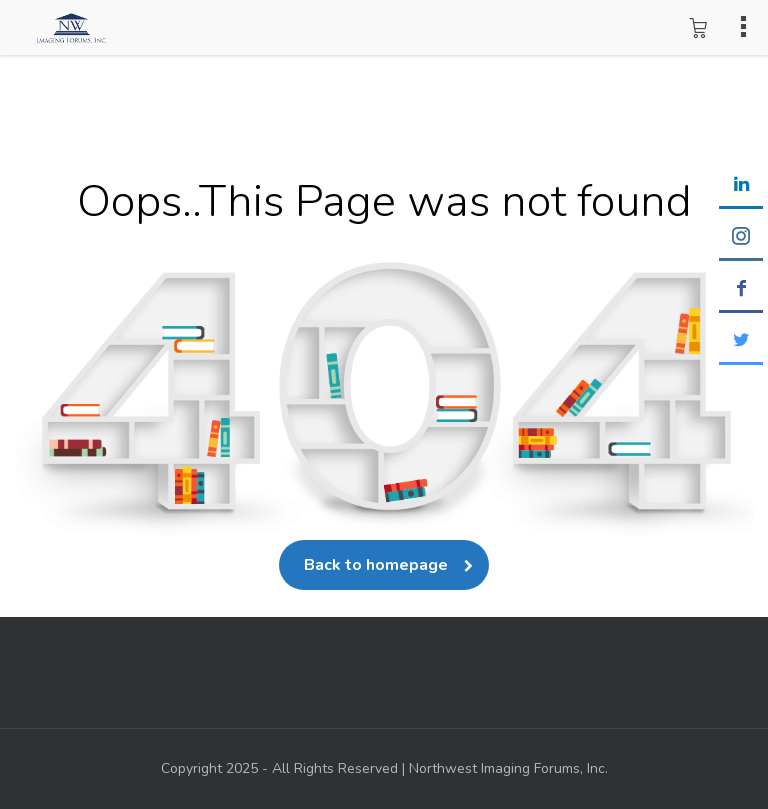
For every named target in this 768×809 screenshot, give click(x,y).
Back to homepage (384, 565)
